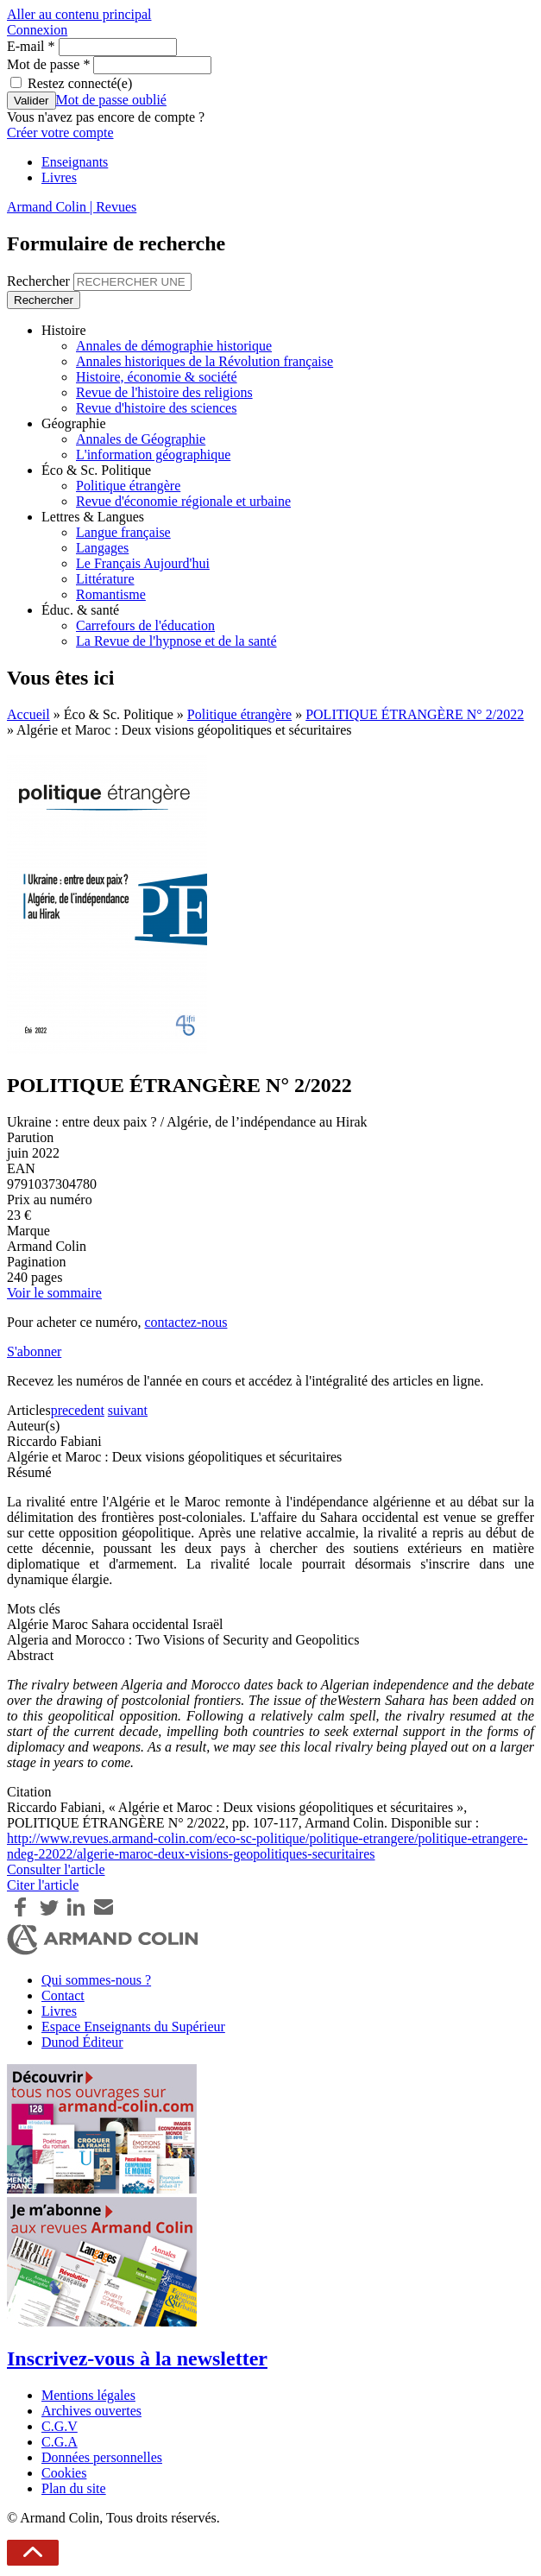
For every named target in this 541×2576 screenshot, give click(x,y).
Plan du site (73, 2488)
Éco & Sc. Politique (96, 470)
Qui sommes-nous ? (96, 1980)
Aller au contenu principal (79, 14)
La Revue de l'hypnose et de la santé (176, 641)
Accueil (28, 714)
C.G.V (59, 2426)
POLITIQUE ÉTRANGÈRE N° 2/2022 (414, 714)
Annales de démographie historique (174, 345)
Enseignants (74, 162)
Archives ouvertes (91, 2410)
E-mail (31, 46)
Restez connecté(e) (80, 83)
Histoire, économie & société (156, 376)
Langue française (123, 532)
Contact (63, 1995)
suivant (128, 1410)
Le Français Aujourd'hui (143, 563)
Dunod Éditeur (82, 2042)
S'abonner (34, 1351)
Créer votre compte (60, 132)
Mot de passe (48, 64)
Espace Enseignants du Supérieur (133, 2026)
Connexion (37, 29)
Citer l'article (43, 1885)
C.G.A (59, 2441)
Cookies (63, 2473)
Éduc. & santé (80, 610)
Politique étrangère (128, 485)
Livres (59, 177)
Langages (102, 547)
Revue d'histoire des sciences (156, 408)
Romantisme (111, 594)
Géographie (73, 423)
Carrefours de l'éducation (145, 625)
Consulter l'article (56, 1869)
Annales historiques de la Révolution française (204, 361)
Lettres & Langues (92, 516)
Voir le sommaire (54, 1292)
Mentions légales (88, 2395)
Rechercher (40, 281)
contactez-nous (185, 1322)
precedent (77, 1410)
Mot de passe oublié (111, 99)
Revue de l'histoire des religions (164, 392)
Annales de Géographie (140, 439)
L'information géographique (153, 454)
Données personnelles (101, 2457)
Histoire (63, 330)
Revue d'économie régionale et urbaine (183, 501)
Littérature (105, 578)
